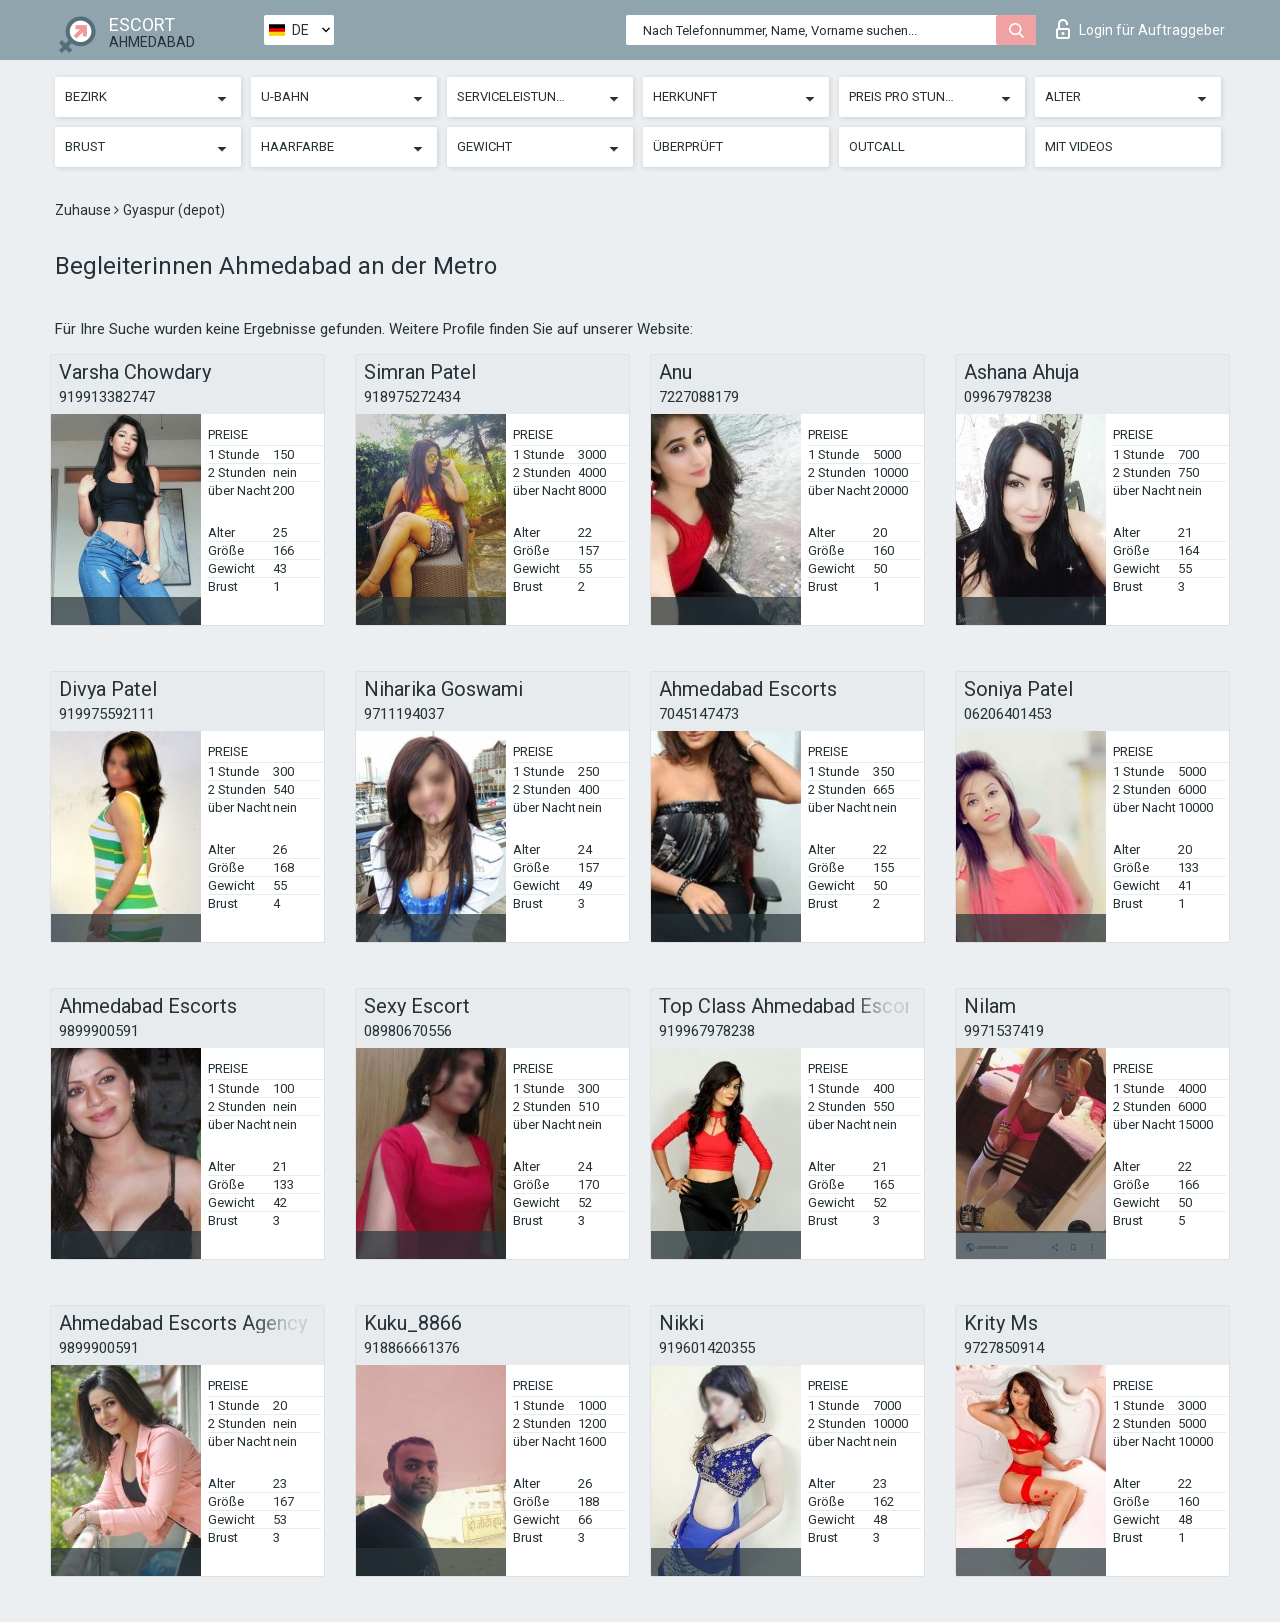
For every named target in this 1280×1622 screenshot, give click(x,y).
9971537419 (1004, 1031)
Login (1140, 29)
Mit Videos (1079, 146)
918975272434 (412, 397)
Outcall (877, 146)
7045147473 (699, 714)
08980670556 (408, 1031)
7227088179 (699, 397)
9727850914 (1004, 1348)
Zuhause (84, 210)
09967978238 (1008, 397)
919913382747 (107, 397)
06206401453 (1008, 714)
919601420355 (707, 1348)
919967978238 (707, 1031)
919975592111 (107, 714)
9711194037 (404, 714)
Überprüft (688, 146)
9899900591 (99, 1031)
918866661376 (412, 1348)
